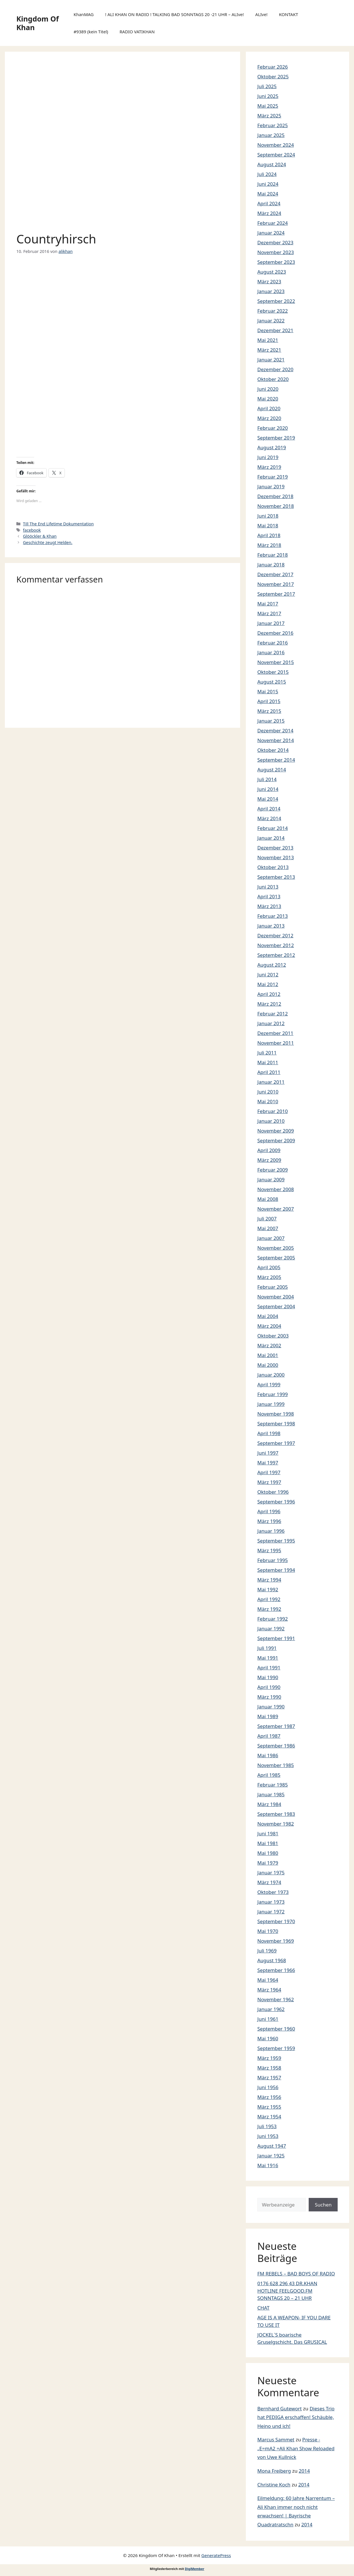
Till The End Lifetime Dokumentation (58, 524)
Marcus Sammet (275, 2439)
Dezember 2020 (275, 369)
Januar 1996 (271, 1531)
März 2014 (269, 818)
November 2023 (275, 252)
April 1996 (268, 1511)
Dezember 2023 (275, 242)
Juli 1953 (267, 2126)
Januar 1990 (271, 1706)
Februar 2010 (272, 1111)
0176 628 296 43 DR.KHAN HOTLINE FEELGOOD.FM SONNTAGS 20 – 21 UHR (287, 2290)
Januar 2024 (271, 232)
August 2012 (271, 964)
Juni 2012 (267, 974)
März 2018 (269, 545)
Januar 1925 (271, 2155)
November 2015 (275, 662)
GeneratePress (216, 2555)
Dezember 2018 (275, 496)
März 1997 (269, 1482)
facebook (32, 530)
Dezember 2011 (275, 1033)
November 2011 (275, 1043)
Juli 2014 (267, 779)
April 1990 (268, 1687)
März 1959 (269, 2058)
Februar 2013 (272, 916)
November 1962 (275, 1999)
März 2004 (269, 1326)
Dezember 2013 (275, 847)
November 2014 (275, 740)
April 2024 (268, 203)
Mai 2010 (267, 1101)
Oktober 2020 (273, 379)
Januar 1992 (271, 1628)
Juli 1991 (267, 1648)
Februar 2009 (272, 1169)
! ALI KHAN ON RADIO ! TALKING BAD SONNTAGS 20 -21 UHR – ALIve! (174, 14)
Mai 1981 (267, 1843)
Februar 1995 (272, 1560)
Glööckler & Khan (40, 536)
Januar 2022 (271, 320)
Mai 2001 (267, 1355)
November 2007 (275, 1208)
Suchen (323, 2204)
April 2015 (268, 701)
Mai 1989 (267, 1716)
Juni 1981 (267, 1833)
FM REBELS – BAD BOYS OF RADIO (296, 2273)
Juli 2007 (267, 1218)
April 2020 (268, 408)
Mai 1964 (267, 1980)
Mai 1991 (267, 1657)
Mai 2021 (267, 340)
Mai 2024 (267, 193)
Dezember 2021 (275, 330)
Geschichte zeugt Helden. (47, 542)
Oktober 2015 (273, 672)
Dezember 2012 (275, 935)
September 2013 (276, 877)
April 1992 (268, 1599)
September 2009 (276, 1140)
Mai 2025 (267, 105)
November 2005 (275, 1248)
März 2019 (269, 467)
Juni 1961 (267, 2019)
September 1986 (276, 1745)
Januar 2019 (271, 486)
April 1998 (268, 1433)
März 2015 (269, 711)
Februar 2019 (272, 476)
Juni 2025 (267, 96)
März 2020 (269, 418)
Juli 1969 (267, 1950)
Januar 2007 (271, 1238)
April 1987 (268, 1736)
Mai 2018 (267, 525)
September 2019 (276, 437)
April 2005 (268, 1267)
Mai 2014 (267, 799)
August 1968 (271, 1960)
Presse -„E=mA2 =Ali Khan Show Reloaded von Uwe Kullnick (295, 2448)
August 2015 (271, 681)
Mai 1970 (267, 1931)
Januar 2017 (271, 623)
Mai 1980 (267, 1853)
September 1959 (276, 2048)
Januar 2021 (271, 359)
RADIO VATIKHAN (137, 31)
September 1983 (276, 1814)
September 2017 (276, 594)
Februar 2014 (272, 828)
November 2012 (275, 945)
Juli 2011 (267, 1052)
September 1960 (276, 2028)
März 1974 (269, 1882)
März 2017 (269, 613)
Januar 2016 (271, 652)
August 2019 (271, 447)
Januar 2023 (271, 291)
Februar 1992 (272, 1618)
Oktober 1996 (273, 1492)
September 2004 (276, 1306)
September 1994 (276, 1570)
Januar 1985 (271, 1794)
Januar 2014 (271, 838)
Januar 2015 (271, 720)
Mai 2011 (267, 1062)
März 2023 (269, 281)
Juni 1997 (267, 1452)
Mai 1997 (267, 1462)
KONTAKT (288, 14)
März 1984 (269, 1804)
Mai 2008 (267, 1199)
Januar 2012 (271, 1023)
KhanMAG (83, 14)
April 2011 (268, 1072)
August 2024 (271, 164)
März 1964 (269, 1989)
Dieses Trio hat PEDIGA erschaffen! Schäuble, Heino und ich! (295, 2417)
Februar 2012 (272, 1013)
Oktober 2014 (273, 750)
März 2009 (269, 1160)
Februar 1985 (272, 1784)
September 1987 (276, 1726)
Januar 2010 (271, 1121)
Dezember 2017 (275, 574)
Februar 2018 (272, 554)
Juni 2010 (267, 1091)
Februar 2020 (272, 428)
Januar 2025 (271, 135)
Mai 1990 (267, 1677)
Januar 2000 (271, 1374)
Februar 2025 (272, 125)
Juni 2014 (267, 789)
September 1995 (276, 1540)
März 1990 (269, 1697)
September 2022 (276, 301)
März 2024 (269, 213)
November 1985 (275, 1765)
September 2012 (276, 955)
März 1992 (269, 1609)
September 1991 (276, 1638)
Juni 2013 (267, 886)
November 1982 (275, 1823)
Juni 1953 (267, 2136)
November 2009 (275, 1130)
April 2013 (268, 896)
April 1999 (268, 1384)
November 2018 (275, 506)
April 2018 (268, 535)
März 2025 (269, 115)
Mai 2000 (267, 1365)
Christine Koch (273, 2484)
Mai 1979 (267, 1862)
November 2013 (275, 857)
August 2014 (271, 769)
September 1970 (276, 1921)
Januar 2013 (271, 925)
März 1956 (269, 2097)
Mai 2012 (267, 984)
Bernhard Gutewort (279, 2408)
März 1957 (269, 2077)
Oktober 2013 (273, 867)
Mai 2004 (267, 1316)
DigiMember (194, 2569)
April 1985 (268, 1775)
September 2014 (276, 759)
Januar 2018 (271, 564)
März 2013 (269, 906)
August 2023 (271, 271)
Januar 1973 (271, 1901)
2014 (304, 2470)
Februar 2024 (272, 223)
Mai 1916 (267, 2165)
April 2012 (268, 994)
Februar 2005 (272, 1287)
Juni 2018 (267, 515)
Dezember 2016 (275, 633)
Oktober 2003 (273, 1335)
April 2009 (268, 1150)
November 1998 (275, 1413)
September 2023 (276, 262)
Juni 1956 (267, 2087)
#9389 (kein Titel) (90, 31)
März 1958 (269, 2067)
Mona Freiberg (274, 2470)
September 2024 (276, 154)
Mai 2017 (267, 603)
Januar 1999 (271, 1404)
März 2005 (269, 1277)
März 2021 (269, 350)
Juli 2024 (267, 174)
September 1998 (276, 1423)
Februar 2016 (272, 642)
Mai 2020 (267, 398)
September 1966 (276, 1970)
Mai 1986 (267, 1755)
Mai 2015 (267, 691)
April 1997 (268, 1472)
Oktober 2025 (273, 76)
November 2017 (275, 584)
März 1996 (269, 1521)
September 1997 (276, 1443)
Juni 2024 (267, 184)
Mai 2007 (267, 1228)
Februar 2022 (272, 310)
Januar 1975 (271, 1872)
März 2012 (269, 1003)
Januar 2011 (271, 1082)
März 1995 (269, 1550)
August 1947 (271, 2146)
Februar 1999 (272, 1394)
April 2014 (268, 808)
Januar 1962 (271, 2009)
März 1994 (269, 1579)
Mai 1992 (267, 1589)
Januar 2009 (271, 1179)
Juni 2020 (267, 389)
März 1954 (269, 2116)
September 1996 (276, 1501)
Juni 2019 (267, 457)
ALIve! (261, 14)
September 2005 (276, 1257)
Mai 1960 (267, 2038)
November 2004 (275, 1296)
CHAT (263, 2307)
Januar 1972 (271, 1911)
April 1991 (268, 1667)
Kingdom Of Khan (37, 23)
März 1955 (269, 2106)
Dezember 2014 (275, 730)
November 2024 (275, 145)
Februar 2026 (272, 66)
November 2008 (275, 1189)
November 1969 (275, 1941)
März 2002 (269, 1345)
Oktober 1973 (273, 1892)
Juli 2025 (267, 86)
